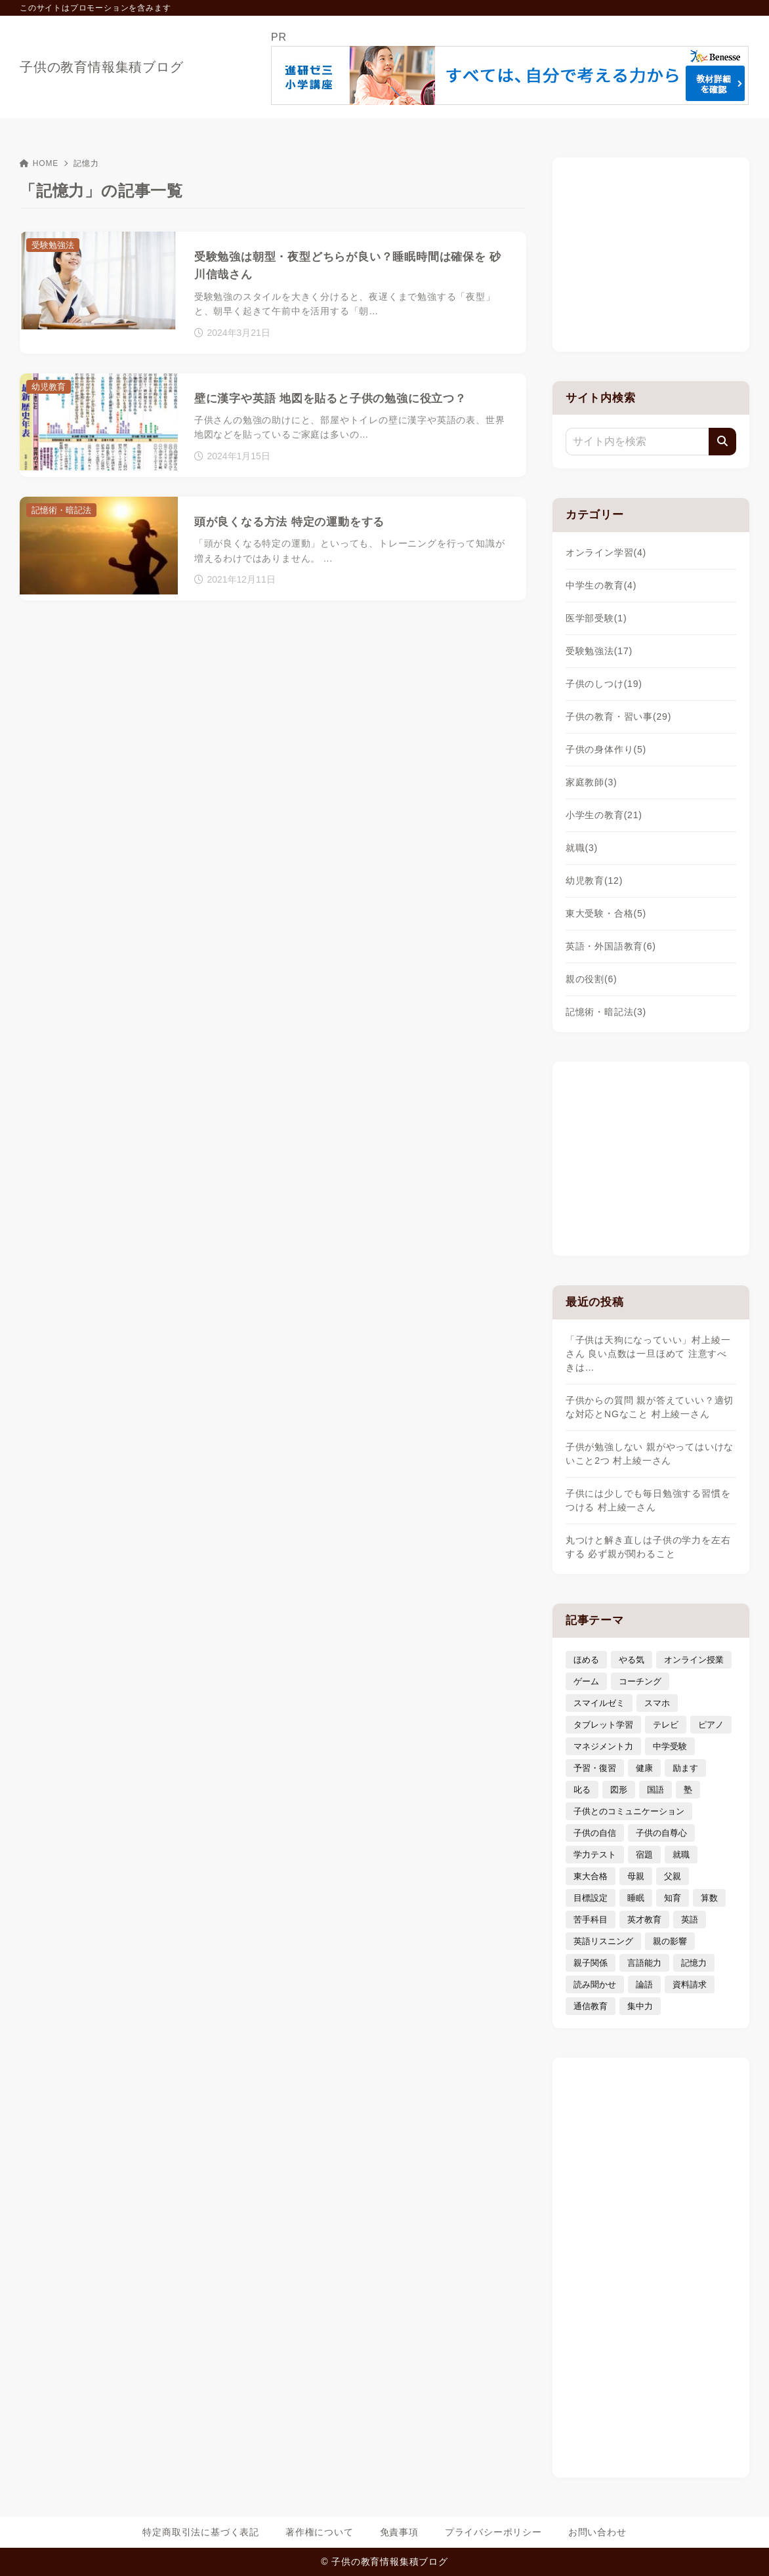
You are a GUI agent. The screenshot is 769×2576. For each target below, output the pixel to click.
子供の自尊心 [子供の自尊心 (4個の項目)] (661, 1833)
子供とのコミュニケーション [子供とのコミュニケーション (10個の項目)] (628, 1811)
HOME (39, 163)
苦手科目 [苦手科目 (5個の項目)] (590, 1919)
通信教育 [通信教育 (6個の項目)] (590, 2006)
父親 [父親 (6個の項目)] (672, 1876)
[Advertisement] (651, 253)
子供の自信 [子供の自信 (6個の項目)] (594, 1833)
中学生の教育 (601, 585)
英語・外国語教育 (611, 946)
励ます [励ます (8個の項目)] (685, 1768)
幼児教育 (594, 880)
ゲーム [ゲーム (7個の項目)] (586, 1681)
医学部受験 (596, 618)
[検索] (722, 441)
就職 (582, 847)
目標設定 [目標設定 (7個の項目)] (590, 1898)
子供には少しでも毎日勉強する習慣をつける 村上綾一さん (648, 1500)
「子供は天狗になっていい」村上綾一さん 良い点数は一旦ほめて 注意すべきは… (648, 1354)
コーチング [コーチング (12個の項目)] (640, 1681)
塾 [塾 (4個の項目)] (688, 1790)
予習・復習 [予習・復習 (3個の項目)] (594, 1768)
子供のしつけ (604, 683)
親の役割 (591, 979)
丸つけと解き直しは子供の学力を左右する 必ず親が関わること (648, 1547)
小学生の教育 (604, 815)
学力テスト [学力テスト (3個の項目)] (594, 1854)
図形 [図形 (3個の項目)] (618, 1790)
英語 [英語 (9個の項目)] (689, 1919)
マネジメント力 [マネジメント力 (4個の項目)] (603, 1746)
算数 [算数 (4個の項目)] (709, 1898)
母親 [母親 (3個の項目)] (635, 1876)
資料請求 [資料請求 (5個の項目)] (690, 1984)
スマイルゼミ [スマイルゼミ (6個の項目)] (599, 1703)
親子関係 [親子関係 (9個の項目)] (590, 1963)
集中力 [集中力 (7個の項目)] (640, 2006)
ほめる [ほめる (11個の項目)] (586, 1660)
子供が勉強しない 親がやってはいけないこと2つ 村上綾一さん (650, 1454)
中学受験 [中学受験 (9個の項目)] (670, 1746)
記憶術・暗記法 (606, 1012)
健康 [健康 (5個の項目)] (644, 1768)
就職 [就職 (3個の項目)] (681, 1854)
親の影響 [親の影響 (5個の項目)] (670, 1941)
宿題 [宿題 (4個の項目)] (644, 1854)
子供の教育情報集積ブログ (102, 66)
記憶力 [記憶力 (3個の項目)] (694, 1963)
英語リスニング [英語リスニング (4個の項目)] (603, 1941)
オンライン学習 (606, 552)
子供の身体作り (606, 749)
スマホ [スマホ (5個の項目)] (657, 1703)
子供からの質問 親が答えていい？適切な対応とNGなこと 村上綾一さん (650, 1407)
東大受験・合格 (606, 913)
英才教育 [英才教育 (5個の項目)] (644, 1919)
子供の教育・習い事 (618, 716)
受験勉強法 (599, 651)
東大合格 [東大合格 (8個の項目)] (590, 1876)
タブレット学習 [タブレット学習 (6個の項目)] (603, 1725)
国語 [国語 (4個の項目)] (655, 1790)
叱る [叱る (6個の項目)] (582, 1790)
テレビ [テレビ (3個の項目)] (665, 1725)
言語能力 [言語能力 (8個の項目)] (644, 1963)
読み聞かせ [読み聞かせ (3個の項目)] (594, 1984)
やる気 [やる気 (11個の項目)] (631, 1660)
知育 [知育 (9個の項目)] (672, 1898)
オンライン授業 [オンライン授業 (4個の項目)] (694, 1660)
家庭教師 (591, 782)
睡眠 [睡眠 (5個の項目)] (635, 1898)
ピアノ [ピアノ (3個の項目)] (711, 1725)
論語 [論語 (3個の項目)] (644, 1984)
